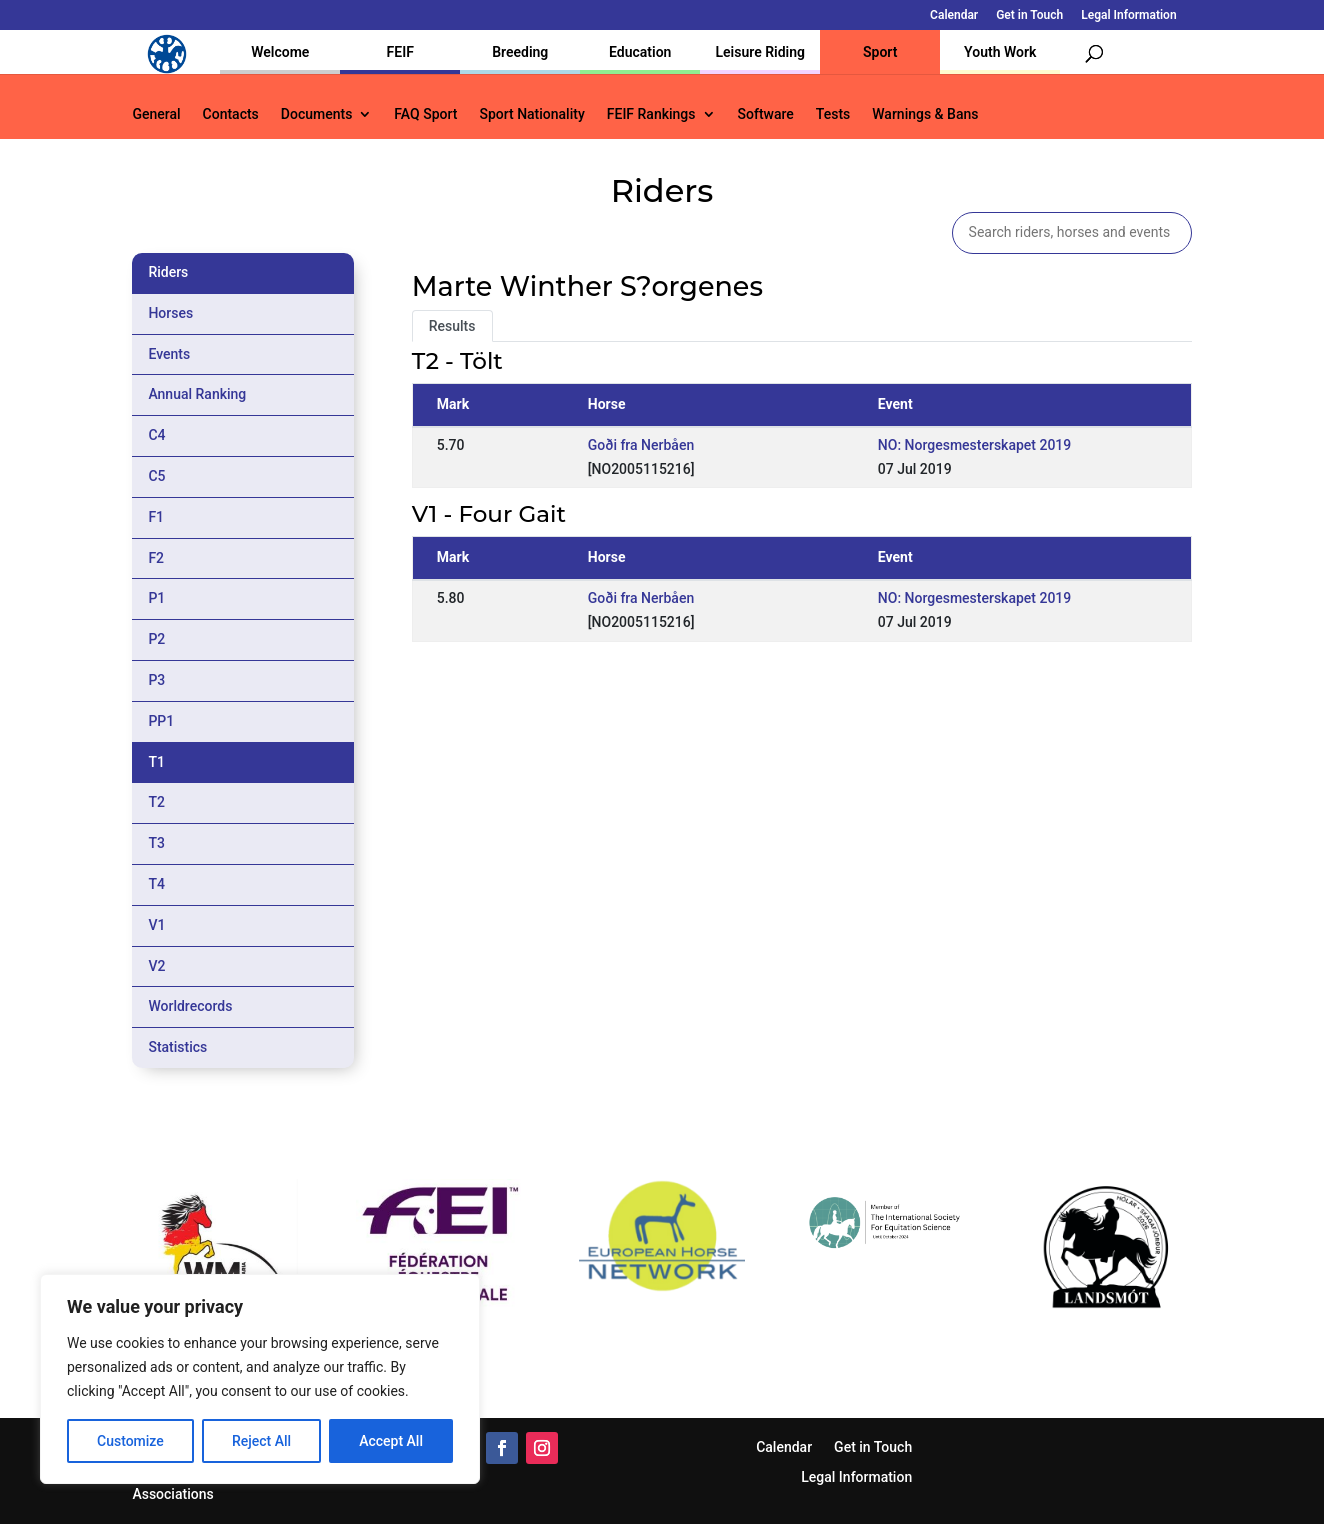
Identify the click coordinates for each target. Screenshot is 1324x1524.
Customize (130, 1441)
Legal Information (1128, 15)
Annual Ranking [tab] (197, 394)
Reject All (261, 1441)
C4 (156, 435)
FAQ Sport (425, 114)
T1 (156, 762)
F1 (156, 517)
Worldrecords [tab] (190, 1006)
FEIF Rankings (651, 114)
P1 (156, 598)
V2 (156, 966)
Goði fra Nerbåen (641, 445)
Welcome (280, 52)
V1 (156, 925)
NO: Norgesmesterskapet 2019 (974, 445)
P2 (156, 639)
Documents (317, 114)
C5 (156, 476)
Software (766, 114)
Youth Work (1000, 52)
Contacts (231, 114)
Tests (833, 114)
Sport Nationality (531, 114)
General (156, 114)
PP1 (161, 721)
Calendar (954, 15)
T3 (156, 843)
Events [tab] (169, 354)
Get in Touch (1029, 15)
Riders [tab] (168, 272)
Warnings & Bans (925, 114)
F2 (156, 558)
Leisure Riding (760, 52)
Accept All (391, 1441)
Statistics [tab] (177, 1047)
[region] (260, 1379)
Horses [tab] (170, 313)
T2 (156, 802)
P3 (156, 680)
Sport (880, 52)
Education (640, 52)
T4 (156, 884)
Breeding (520, 52)
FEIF (400, 52)
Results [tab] (452, 326)
